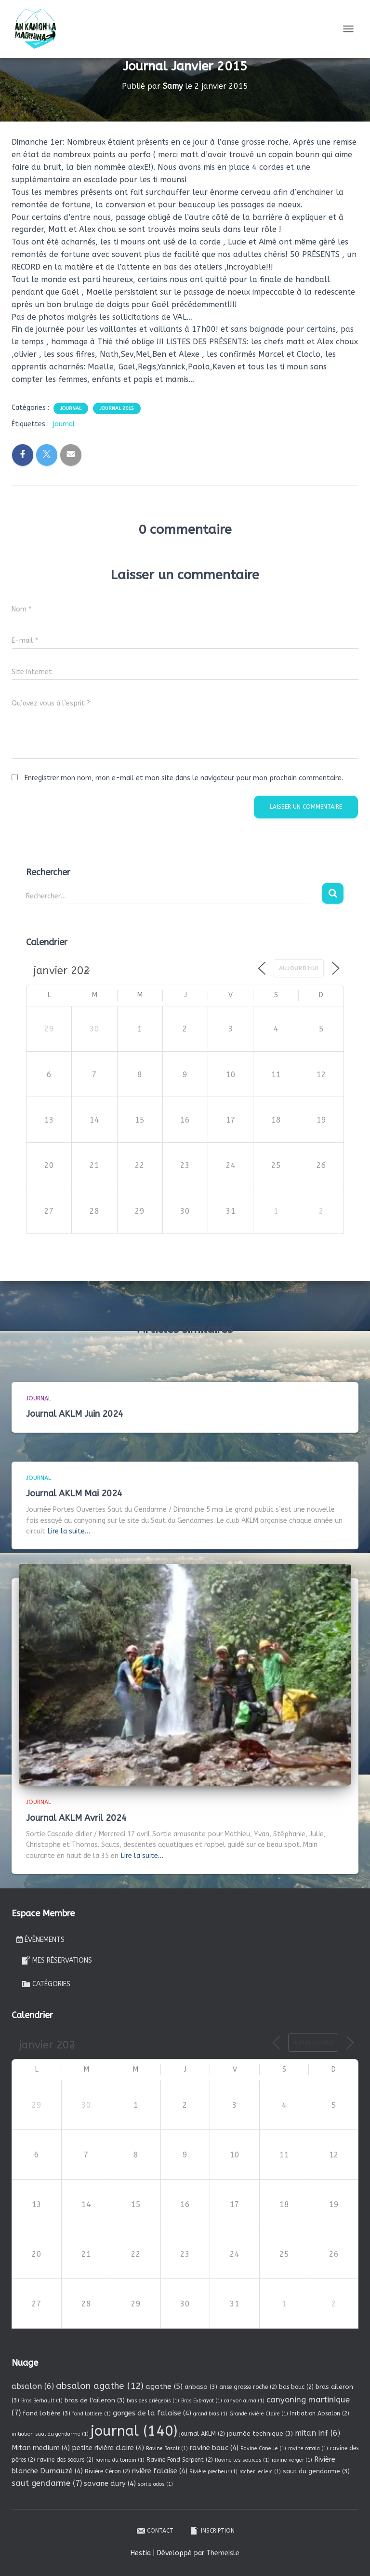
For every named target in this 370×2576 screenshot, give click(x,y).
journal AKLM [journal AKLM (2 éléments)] (202, 2433)
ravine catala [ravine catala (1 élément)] (308, 2448)
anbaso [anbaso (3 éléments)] (201, 2387)
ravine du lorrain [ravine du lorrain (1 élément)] (120, 2460)
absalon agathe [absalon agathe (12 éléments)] (100, 2386)
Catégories (45, 1984)
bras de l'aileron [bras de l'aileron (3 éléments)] (95, 2400)
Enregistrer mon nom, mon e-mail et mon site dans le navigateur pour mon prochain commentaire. (184, 778)
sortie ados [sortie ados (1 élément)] (155, 2484)
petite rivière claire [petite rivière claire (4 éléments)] (108, 2447)
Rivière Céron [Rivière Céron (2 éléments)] (107, 2471)
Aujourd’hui (298, 968)
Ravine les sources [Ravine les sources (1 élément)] (242, 2460)
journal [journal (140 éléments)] (134, 2431)
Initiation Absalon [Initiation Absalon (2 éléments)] (319, 2413)
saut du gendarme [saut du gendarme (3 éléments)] (316, 2471)
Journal (70, 408)
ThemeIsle (222, 2553)
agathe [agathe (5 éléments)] (164, 2386)
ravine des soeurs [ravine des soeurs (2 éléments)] (65, 2459)
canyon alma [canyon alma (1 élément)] (244, 2401)
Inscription (212, 2530)
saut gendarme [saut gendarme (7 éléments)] (47, 2483)
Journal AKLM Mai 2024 (74, 1493)
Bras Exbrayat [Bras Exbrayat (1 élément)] (201, 2401)
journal (64, 424)
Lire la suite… (69, 1531)
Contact (154, 2530)
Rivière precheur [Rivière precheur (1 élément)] (213, 2471)
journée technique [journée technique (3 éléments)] (260, 2433)
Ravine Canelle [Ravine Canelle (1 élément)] (263, 2448)
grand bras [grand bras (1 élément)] (210, 2414)
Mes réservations (56, 1960)
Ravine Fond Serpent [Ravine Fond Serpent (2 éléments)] (179, 2459)
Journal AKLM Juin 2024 (74, 1414)
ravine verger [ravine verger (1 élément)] (292, 2460)
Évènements (40, 1940)
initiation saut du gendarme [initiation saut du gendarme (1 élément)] (50, 2434)
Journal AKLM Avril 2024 (76, 1818)
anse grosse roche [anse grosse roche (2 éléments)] (248, 2387)
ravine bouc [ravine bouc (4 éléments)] (214, 2447)
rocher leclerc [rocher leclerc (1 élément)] (260, 2471)
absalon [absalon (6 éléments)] (33, 2386)
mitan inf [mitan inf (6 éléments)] (317, 2433)
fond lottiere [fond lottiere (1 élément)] (91, 2414)
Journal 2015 (117, 408)
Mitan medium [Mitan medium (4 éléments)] (41, 2447)
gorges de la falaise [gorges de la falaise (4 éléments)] (152, 2413)
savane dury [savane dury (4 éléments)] (110, 2483)
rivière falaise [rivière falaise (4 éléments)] (159, 2471)
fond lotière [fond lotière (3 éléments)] (46, 2413)
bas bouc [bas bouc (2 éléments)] (296, 2387)
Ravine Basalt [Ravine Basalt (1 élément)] (167, 2448)
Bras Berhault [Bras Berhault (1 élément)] (42, 2401)
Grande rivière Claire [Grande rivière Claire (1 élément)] (258, 2414)
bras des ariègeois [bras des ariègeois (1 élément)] (153, 2401)
